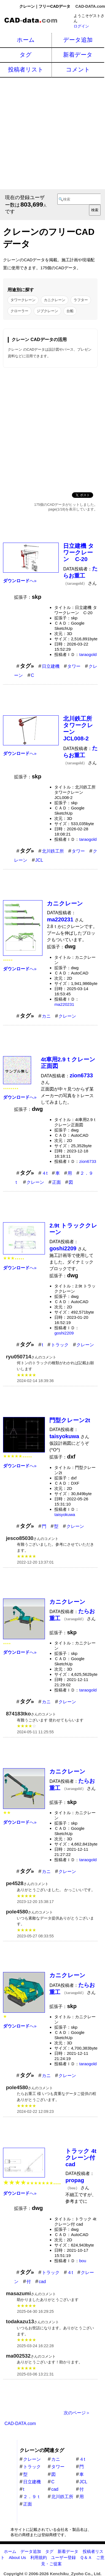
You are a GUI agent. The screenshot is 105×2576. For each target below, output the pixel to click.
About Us (17, 2557)
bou (82, 2260)
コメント (78, 69)
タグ (26, 54)
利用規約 (38, 2557)
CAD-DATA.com (90, 6)
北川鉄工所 (53, 851)
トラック (60, 1344)
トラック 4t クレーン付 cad (80, 2157)
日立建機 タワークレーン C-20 (78, 552)
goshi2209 (64, 1333)
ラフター (81, 300)
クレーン (67, 1016)
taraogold (87, 654)
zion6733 (87, 1161)
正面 (56, 1182)
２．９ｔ (32, 2496)
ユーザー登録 (63, 2557)
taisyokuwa (64, 1514)
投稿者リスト (26, 69)
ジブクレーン (47, 311)
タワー (73, 666)
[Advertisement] (52, 132)
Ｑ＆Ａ (86, 2557)
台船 (70, 311)
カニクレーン (54, 300)
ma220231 (64, 1004)
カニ (46, 1016)
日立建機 (51, 666)
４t (44, 1173)
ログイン (81, 26)
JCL (39, 860)
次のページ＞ (77, 2412)
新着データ (78, 54)
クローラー (19, 311)
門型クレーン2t (69, 1420)
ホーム (26, 40)
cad (42, 2281)
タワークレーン (23, 300)
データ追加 (78, 40)
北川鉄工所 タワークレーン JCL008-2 (80, 728)
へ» (19, 580)
